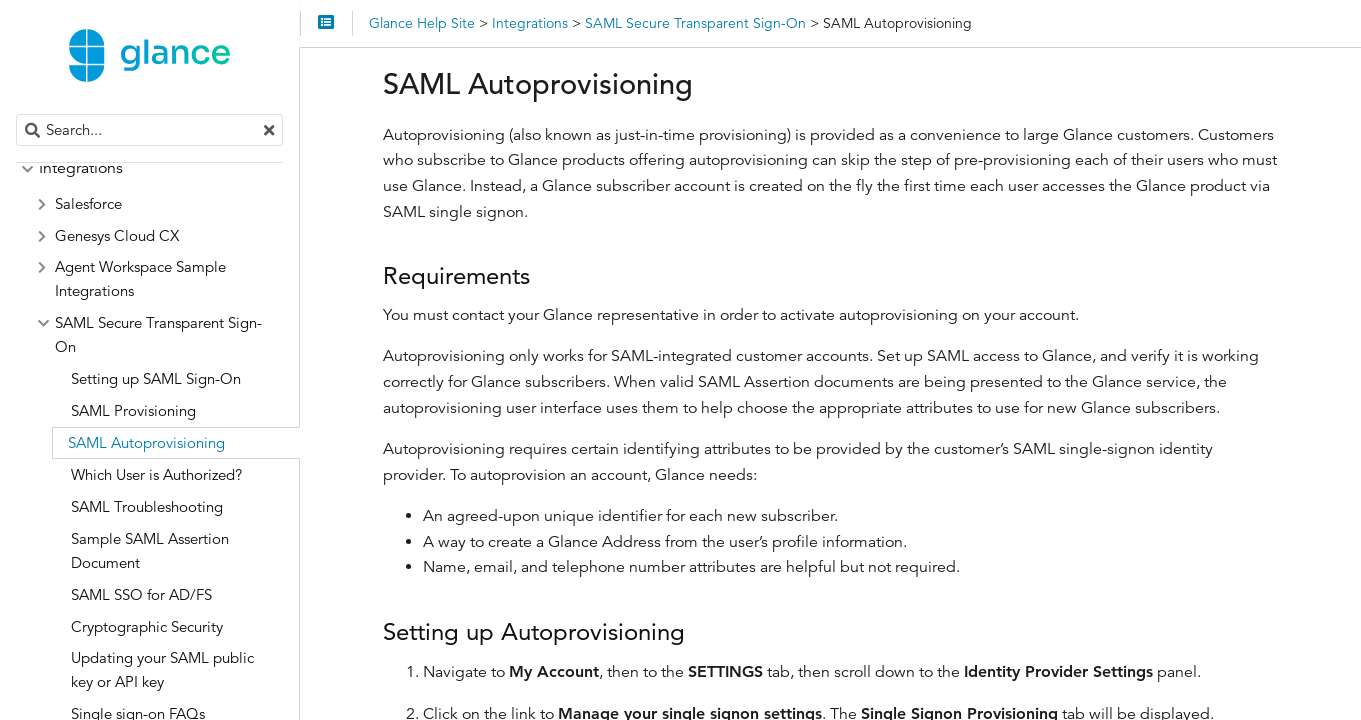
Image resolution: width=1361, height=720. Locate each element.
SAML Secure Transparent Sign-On (158, 334)
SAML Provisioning (133, 410)
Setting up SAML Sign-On (156, 378)
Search (17, 114)
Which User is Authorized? (156, 474)
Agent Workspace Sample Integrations (140, 278)
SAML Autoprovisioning (146, 442)
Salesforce (88, 203)
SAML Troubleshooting (147, 506)
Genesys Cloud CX (117, 235)
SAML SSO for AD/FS (141, 594)
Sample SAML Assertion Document (150, 550)
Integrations (81, 168)
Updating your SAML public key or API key (162, 669)
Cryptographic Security (147, 626)
